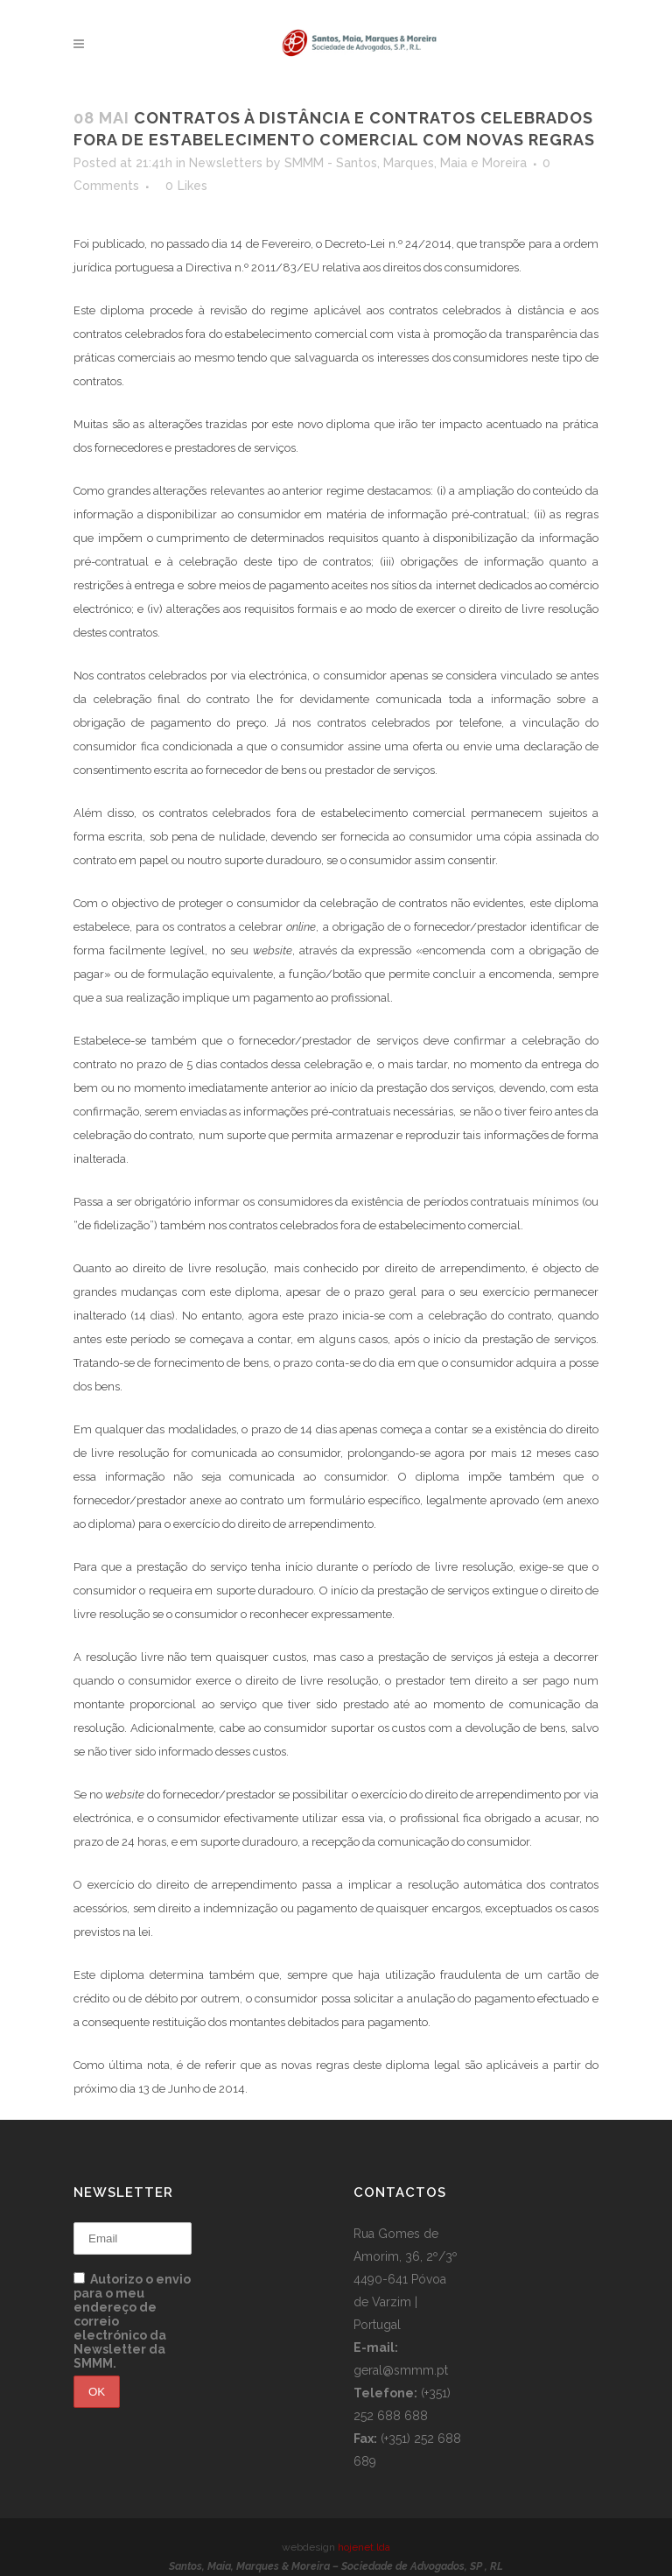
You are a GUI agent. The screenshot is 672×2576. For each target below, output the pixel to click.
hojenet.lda (364, 2547)
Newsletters (225, 163)
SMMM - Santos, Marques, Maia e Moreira (405, 163)
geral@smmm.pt (401, 2370)
